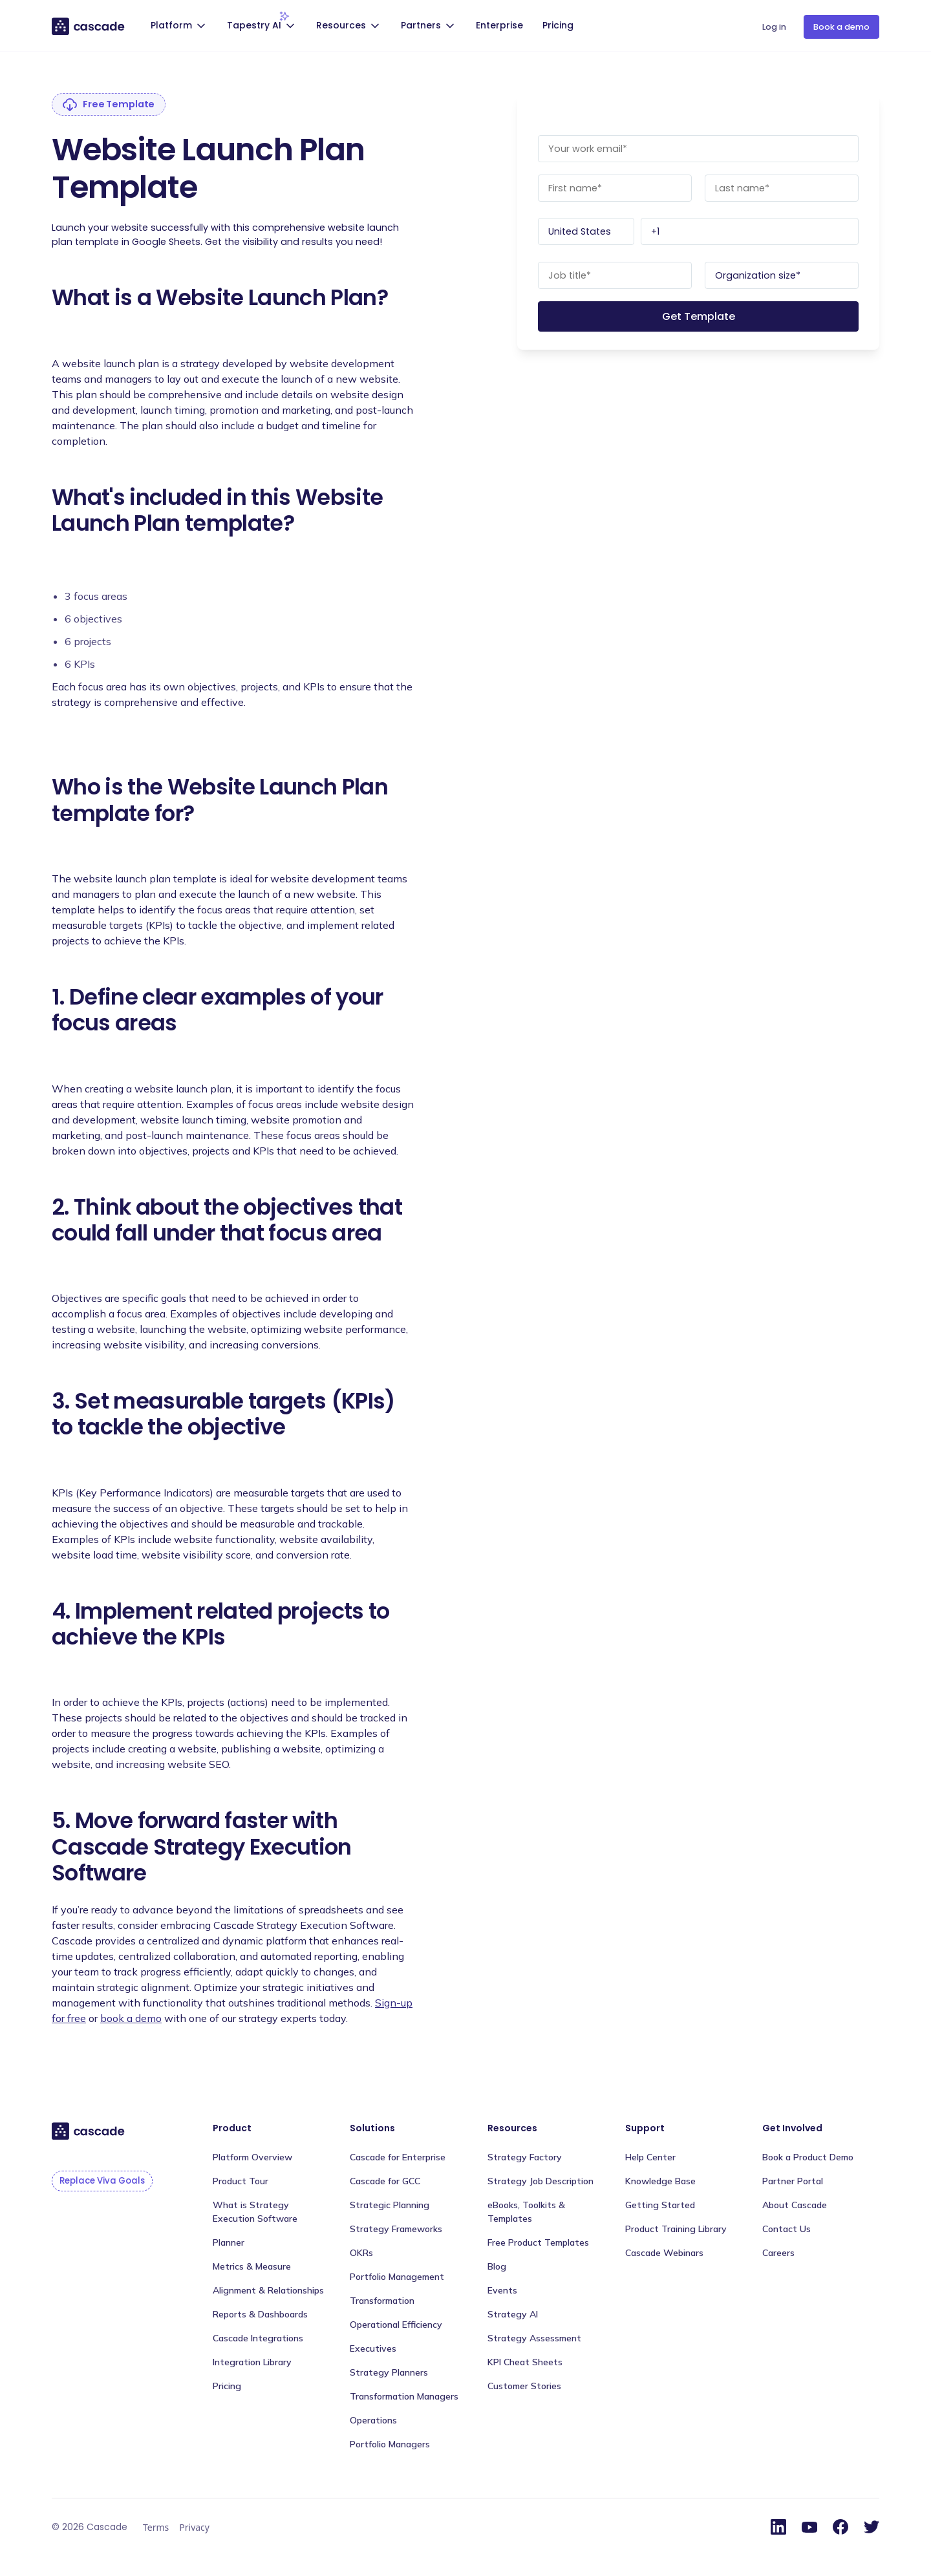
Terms (156, 2527)
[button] (180, 27)
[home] (89, 26)
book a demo (131, 2018)
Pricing (557, 25)
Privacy (194, 2527)
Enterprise (499, 25)
